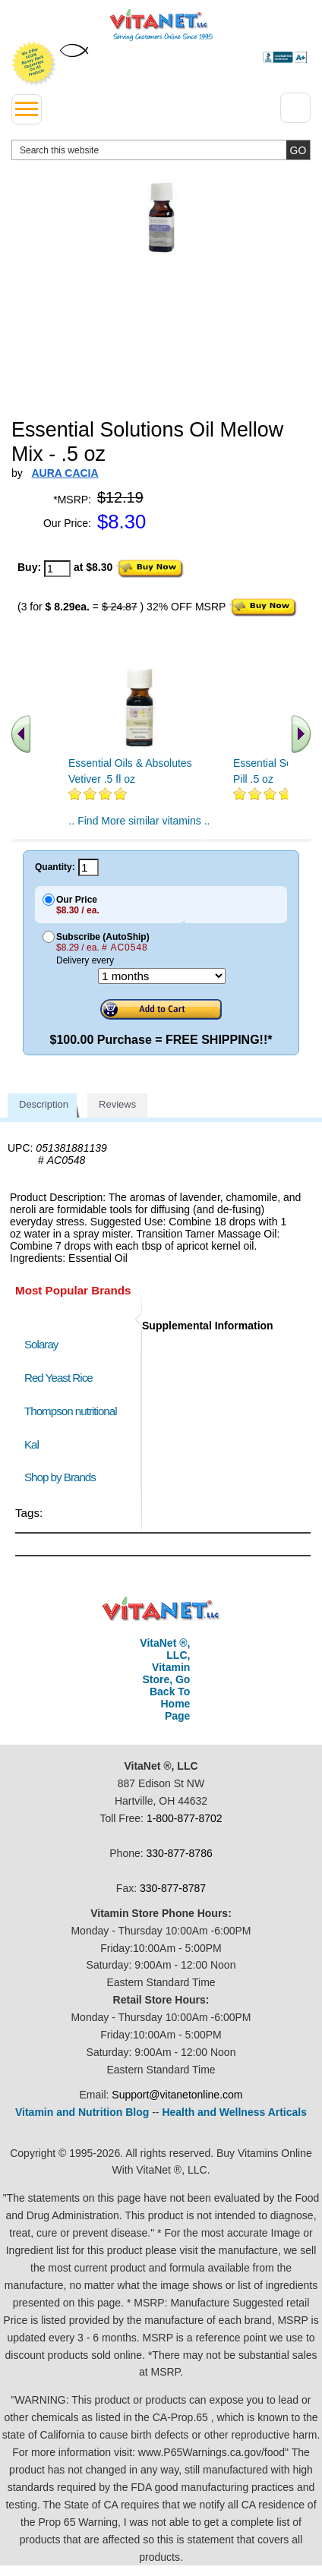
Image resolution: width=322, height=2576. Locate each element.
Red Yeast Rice (58, 1377)
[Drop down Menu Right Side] (295, 108)
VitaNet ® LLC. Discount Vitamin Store (161, 1609)
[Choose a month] (162, 976)
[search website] (161, 149)
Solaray (41, 1344)
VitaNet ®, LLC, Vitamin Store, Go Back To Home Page (165, 1679)
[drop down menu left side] (26, 109)
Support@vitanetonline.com (177, 2095)
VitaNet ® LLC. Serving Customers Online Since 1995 (161, 25)
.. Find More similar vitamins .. (139, 821)
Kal (31, 1444)
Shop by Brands (63, 1477)
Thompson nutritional (70, 1411)
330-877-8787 (173, 1888)
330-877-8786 (180, 1853)
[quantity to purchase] (57, 568)
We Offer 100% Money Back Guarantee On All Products (34, 64)
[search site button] (298, 149)
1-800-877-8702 (185, 1818)
